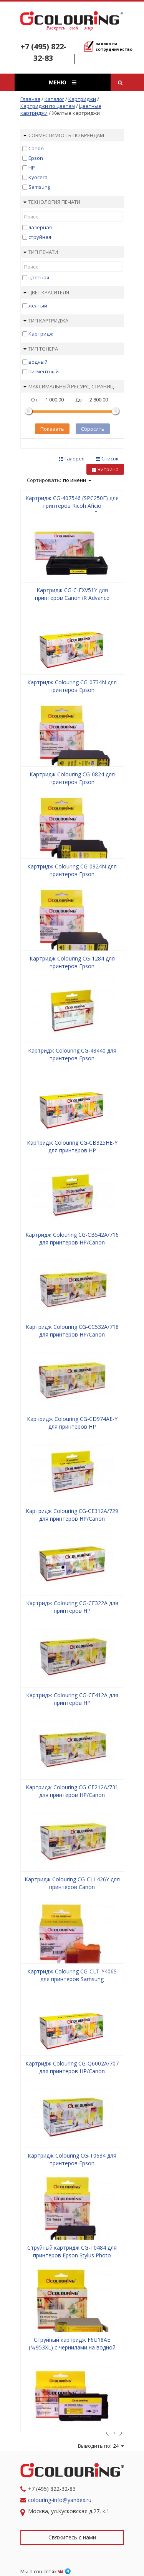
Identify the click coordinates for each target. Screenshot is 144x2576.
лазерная (40, 227)
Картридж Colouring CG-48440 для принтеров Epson (72, 1054)
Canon (36, 148)
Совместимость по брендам (63, 135)
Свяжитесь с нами (72, 2537)
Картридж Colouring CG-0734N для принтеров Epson (72, 686)
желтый (37, 305)
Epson (35, 157)
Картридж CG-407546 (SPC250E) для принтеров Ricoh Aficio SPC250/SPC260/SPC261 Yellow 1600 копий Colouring (72, 509)
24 (118, 2445)
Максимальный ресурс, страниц (68, 386)
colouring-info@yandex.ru (60, 2500)
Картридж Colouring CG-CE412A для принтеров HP (72, 1698)
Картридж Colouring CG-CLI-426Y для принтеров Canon (72, 1883)
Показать (52, 428)
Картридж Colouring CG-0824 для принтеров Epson (72, 778)
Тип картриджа (45, 320)
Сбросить (92, 428)
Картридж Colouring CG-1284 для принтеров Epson (72, 962)
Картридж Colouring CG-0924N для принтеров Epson (72, 870)
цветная (38, 277)
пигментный (43, 371)
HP (31, 167)
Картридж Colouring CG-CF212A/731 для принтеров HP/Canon (72, 1790)
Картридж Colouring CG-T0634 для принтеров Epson (72, 2159)
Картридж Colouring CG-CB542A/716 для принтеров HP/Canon (72, 1238)
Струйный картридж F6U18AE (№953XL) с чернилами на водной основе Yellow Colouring (72, 2347)
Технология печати (51, 201)
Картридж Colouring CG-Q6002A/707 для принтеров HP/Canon (72, 2067)
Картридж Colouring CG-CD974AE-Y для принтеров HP (72, 1422)
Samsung (39, 186)
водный (38, 361)
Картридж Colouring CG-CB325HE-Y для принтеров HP (72, 1146)
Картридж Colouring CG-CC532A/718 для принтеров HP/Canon (72, 1330)
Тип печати (40, 252)
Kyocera (38, 177)
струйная (39, 236)
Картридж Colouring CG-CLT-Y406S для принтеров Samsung (72, 1975)
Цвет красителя (46, 292)
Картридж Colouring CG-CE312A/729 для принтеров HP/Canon (72, 1514)
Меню (62, 82)
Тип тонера (40, 348)
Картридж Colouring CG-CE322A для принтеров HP (72, 1606)
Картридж (40, 333)
